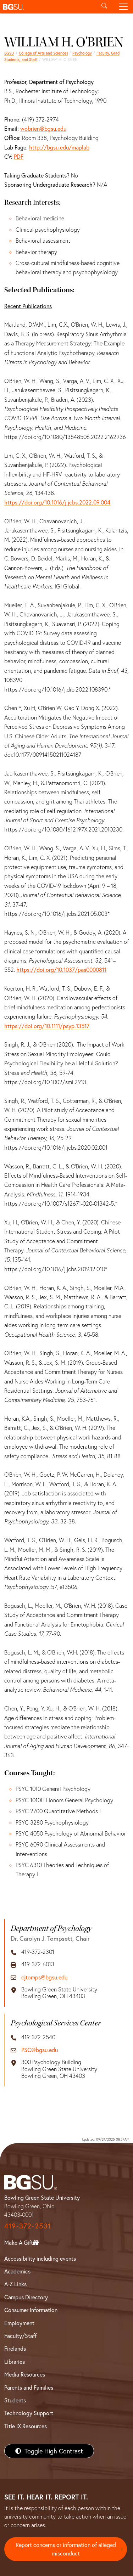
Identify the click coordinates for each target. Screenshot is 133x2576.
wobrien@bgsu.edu (43, 128)
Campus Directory (26, 2297)
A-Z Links (15, 2284)
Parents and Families (28, 2387)
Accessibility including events (40, 2258)
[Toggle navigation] (123, 6)
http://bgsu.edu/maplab (59, 147)
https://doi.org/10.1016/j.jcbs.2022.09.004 (57, 502)
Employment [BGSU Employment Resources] (19, 2323)
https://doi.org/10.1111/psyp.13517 (46, 1026)
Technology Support (28, 2413)
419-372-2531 (27, 2226)
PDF (18, 156)
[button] (47, 6)
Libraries (14, 2361)
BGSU (9, 53)
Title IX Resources (25, 2426)
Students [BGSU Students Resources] (15, 2400)
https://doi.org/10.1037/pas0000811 (61, 969)
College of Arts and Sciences (43, 53)
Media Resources (24, 2374)
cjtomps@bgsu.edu (44, 1977)
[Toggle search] (104, 6)
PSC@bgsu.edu (39, 2049)
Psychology (82, 53)
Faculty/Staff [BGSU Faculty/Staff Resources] (20, 2335)
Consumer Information (30, 2309)
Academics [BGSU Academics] (17, 2271)
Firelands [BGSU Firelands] (15, 2348)
